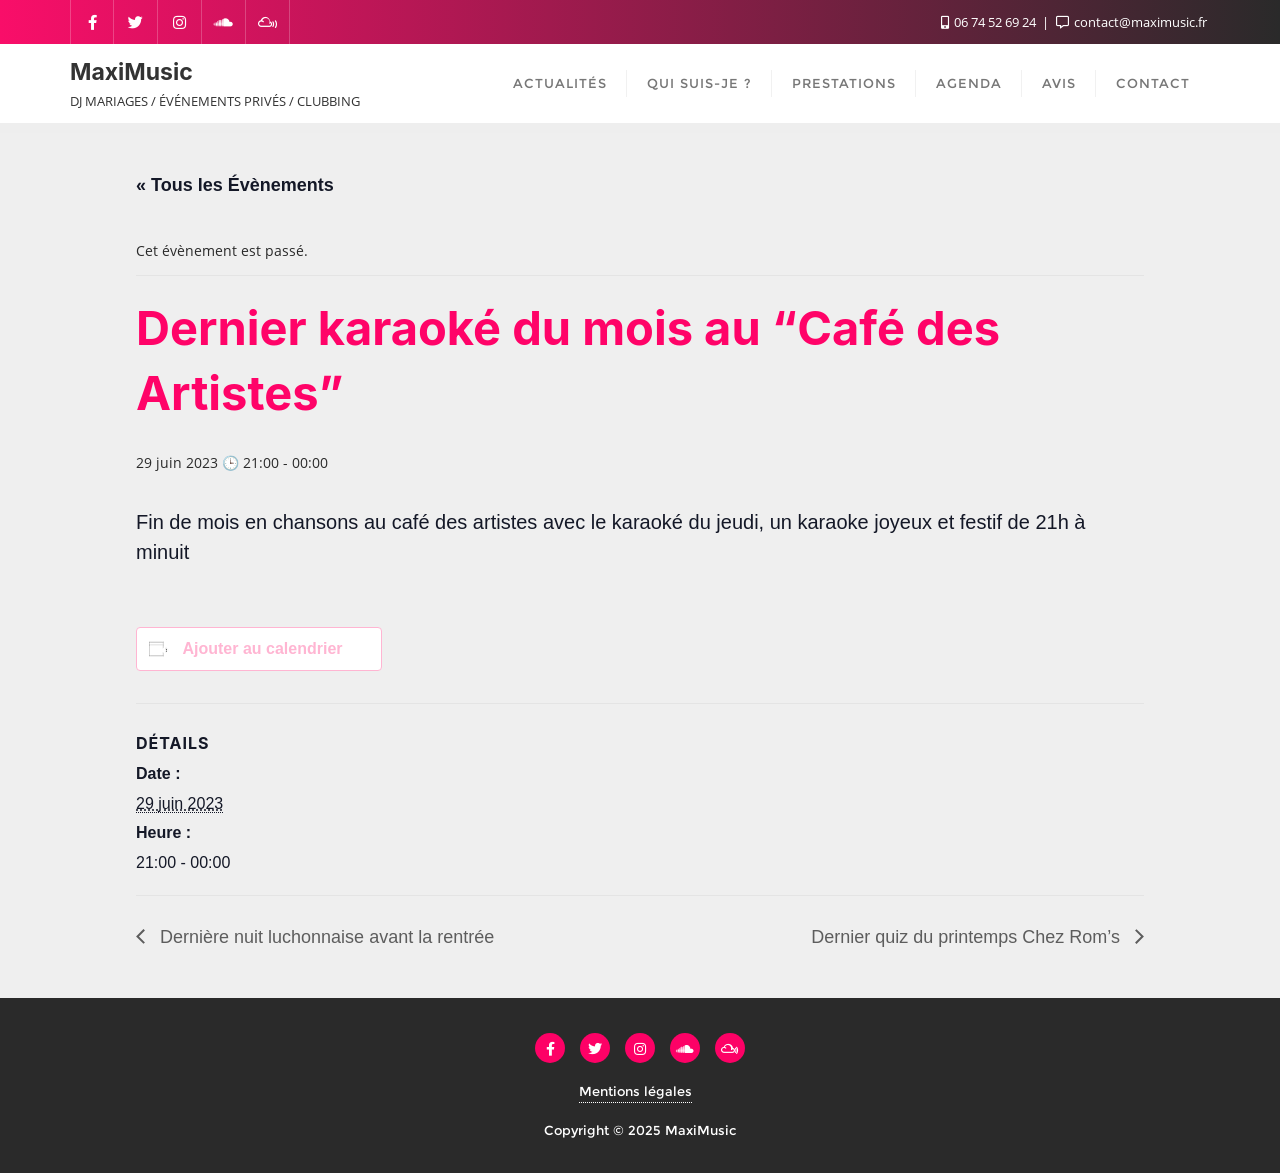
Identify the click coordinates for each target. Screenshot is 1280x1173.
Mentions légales (635, 1091)
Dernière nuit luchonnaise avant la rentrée (324, 937)
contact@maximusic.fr (1131, 22)
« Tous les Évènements (235, 185)
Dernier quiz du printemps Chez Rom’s (968, 937)
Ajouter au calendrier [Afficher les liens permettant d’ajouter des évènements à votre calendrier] (262, 648)
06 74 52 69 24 (990, 22)
